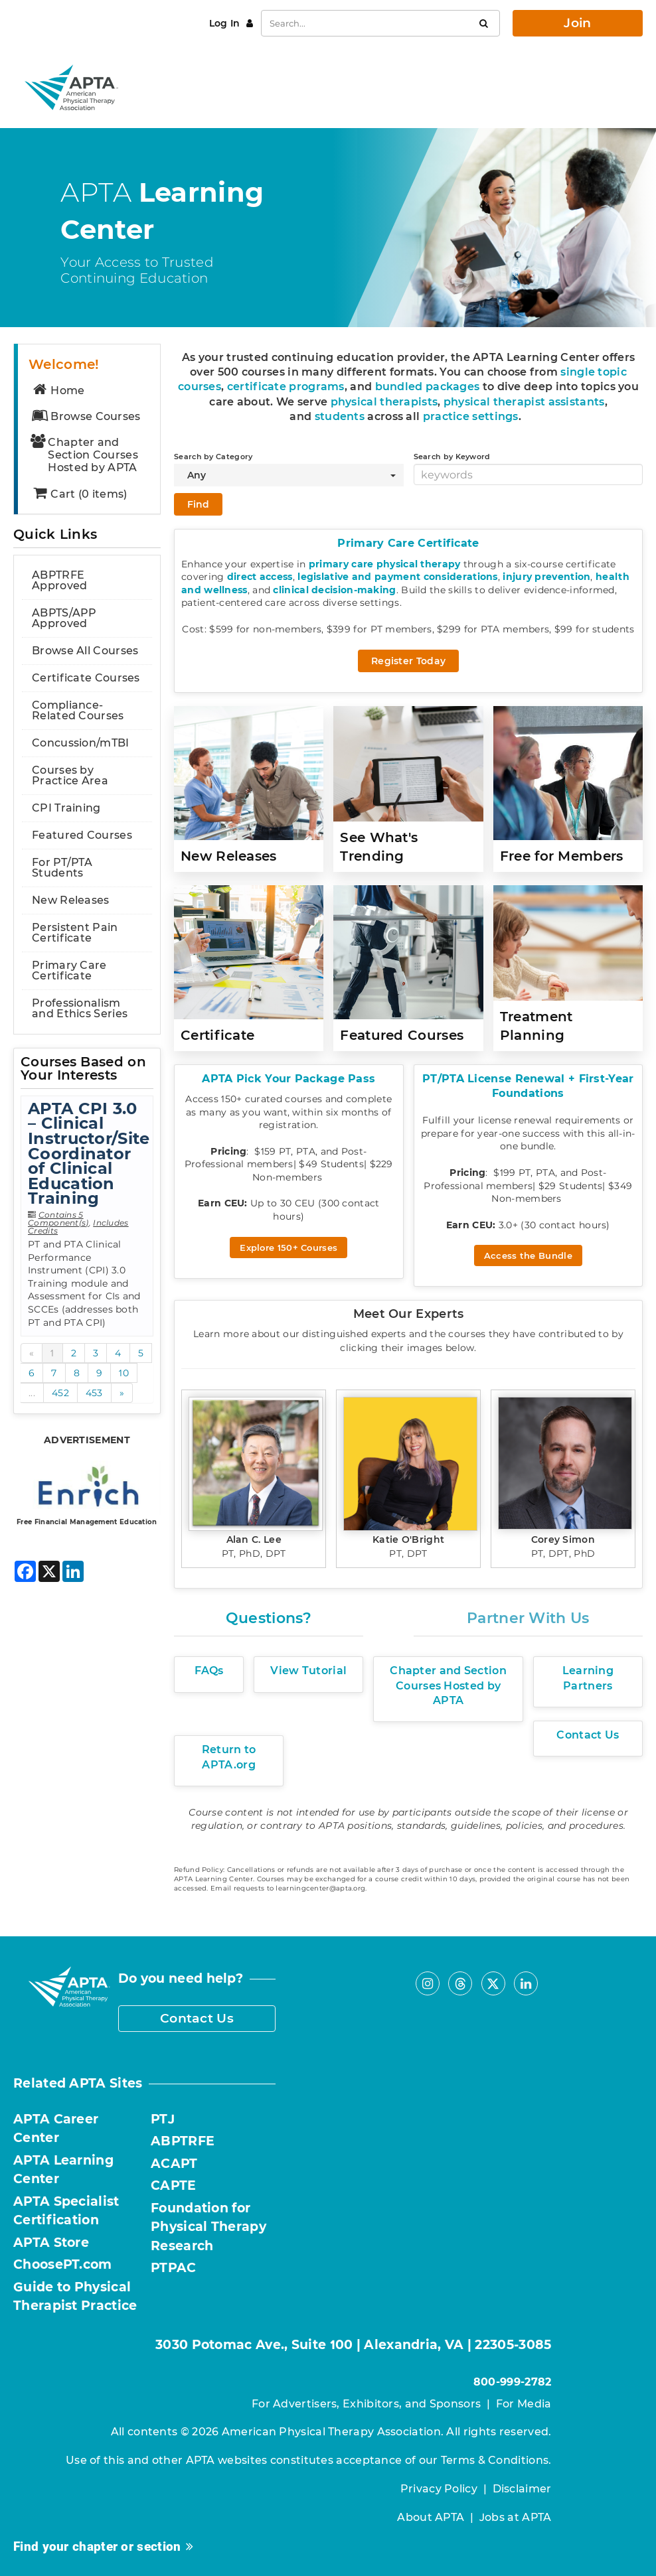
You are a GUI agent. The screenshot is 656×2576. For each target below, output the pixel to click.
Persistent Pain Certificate (75, 932)
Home (58, 390)
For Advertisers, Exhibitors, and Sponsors (366, 2403)
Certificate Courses (86, 678)
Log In (226, 23)
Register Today (408, 661)
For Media (524, 2403)
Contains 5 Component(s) (58, 1219)
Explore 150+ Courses (288, 1247)
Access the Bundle (528, 1255)
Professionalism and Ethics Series (79, 1008)
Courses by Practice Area (70, 775)
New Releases (71, 900)
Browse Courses (86, 416)
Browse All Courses (85, 650)
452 (60, 1393)
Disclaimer (522, 2488)
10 (124, 1373)
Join (577, 23)
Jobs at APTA (515, 2517)
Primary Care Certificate (69, 970)
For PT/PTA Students (62, 867)
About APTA (430, 2517)
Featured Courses (82, 835)
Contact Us (197, 2018)
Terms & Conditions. (496, 2460)
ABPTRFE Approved (59, 580)
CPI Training (66, 808)
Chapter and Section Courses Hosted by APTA (84, 455)
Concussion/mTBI (80, 743)
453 (94, 1393)
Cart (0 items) (79, 494)
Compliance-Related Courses (78, 710)
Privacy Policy (438, 2488)
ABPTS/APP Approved (64, 618)
